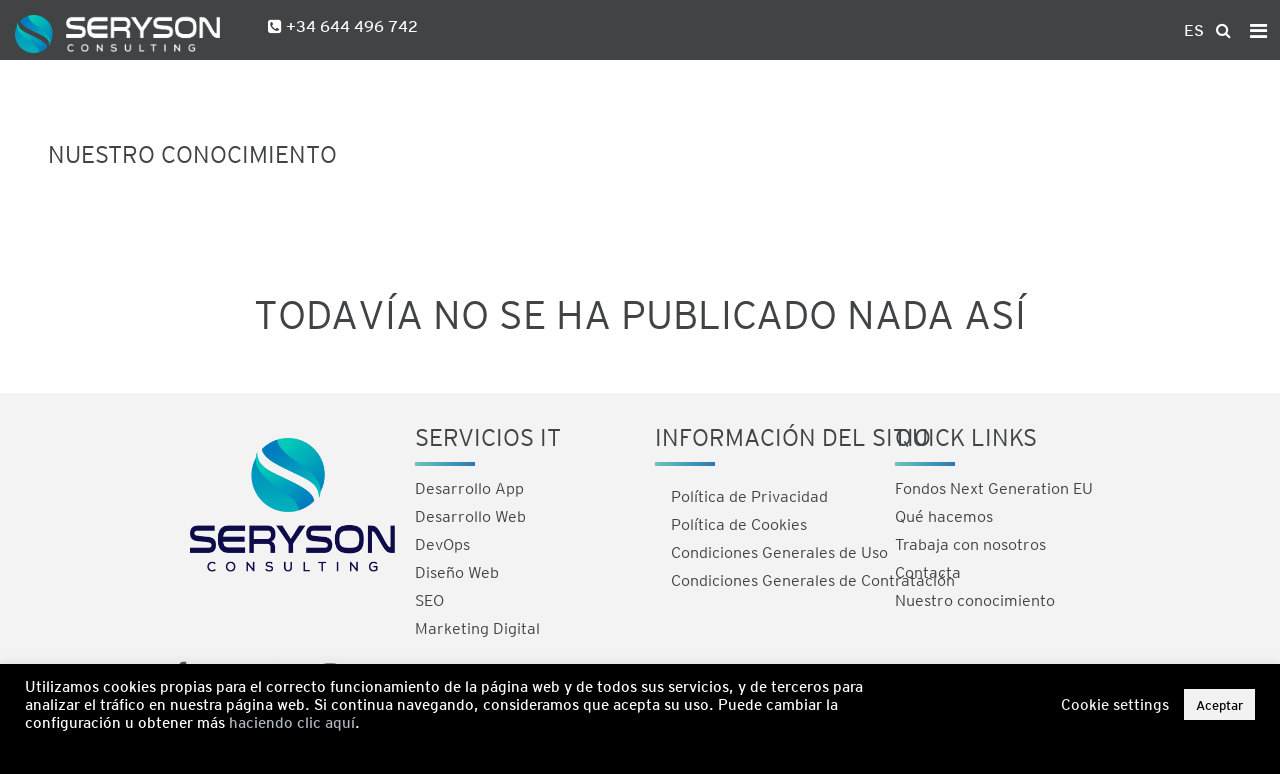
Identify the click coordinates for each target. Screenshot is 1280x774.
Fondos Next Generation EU (994, 487)
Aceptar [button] (1219, 704)
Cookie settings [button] (1115, 705)
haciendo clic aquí (292, 722)
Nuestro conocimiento (975, 599)
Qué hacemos (944, 515)
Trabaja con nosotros (970, 543)
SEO (429, 599)
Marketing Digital (477, 627)
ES (1194, 29)
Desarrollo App (469, 487)
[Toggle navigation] (1258, 30)
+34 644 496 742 (350, 25)
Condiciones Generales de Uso (779, 551)
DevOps (442, 543)
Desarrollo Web (470, 515)
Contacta (928, 571)
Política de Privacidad (749, 495)
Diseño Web (457, 571)
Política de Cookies (739, 523)
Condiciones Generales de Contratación (813, 579)
